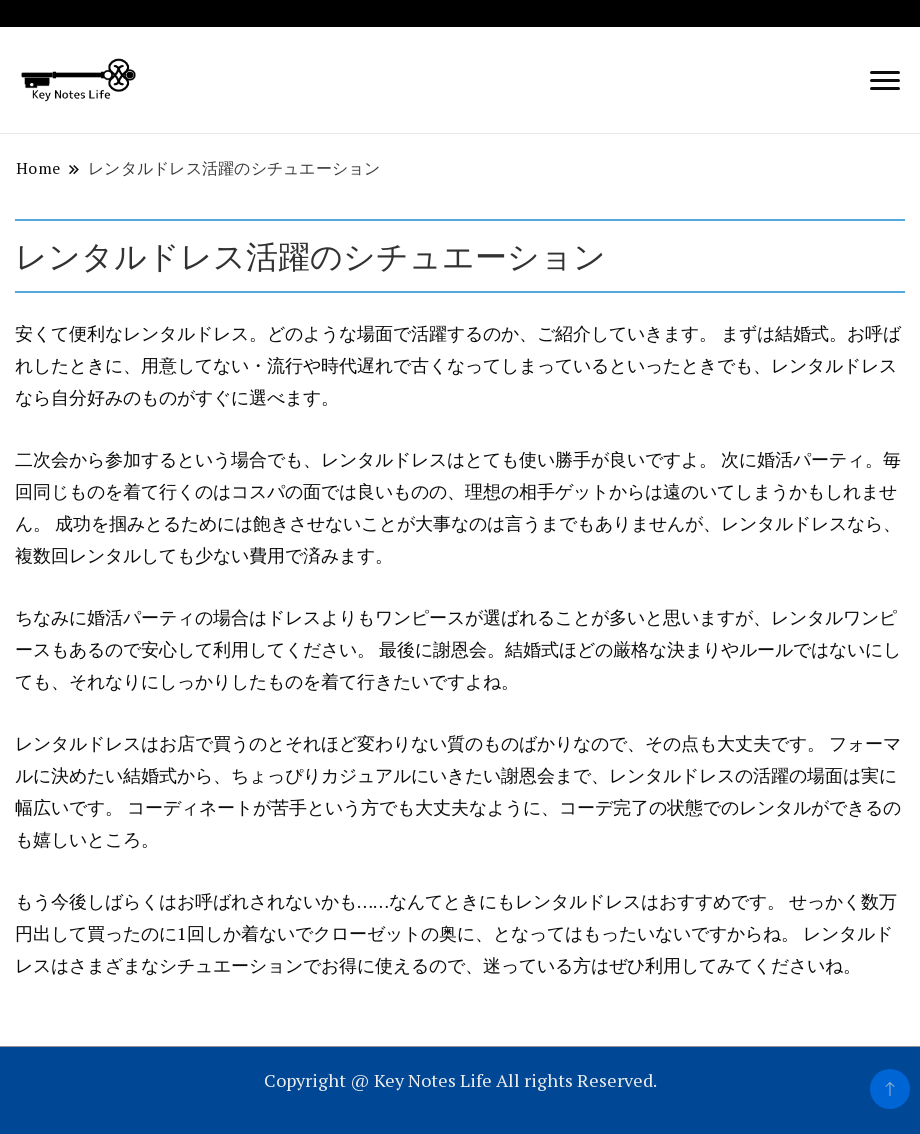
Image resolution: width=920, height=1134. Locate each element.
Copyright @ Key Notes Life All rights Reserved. (460, 1080)
